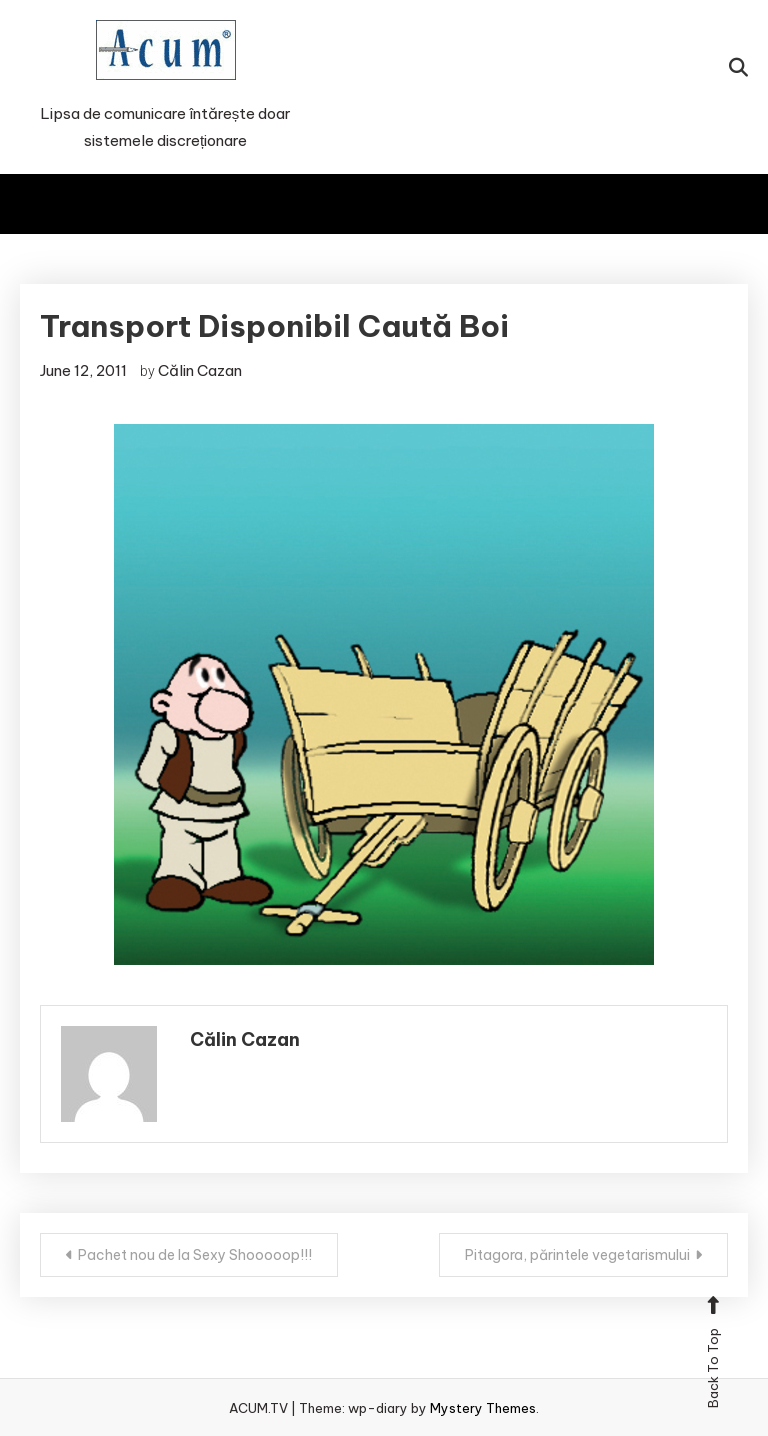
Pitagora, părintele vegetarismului (577, 1255)
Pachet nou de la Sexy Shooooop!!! (195, 1255)
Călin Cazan (200, 370)
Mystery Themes (483, 1408)
